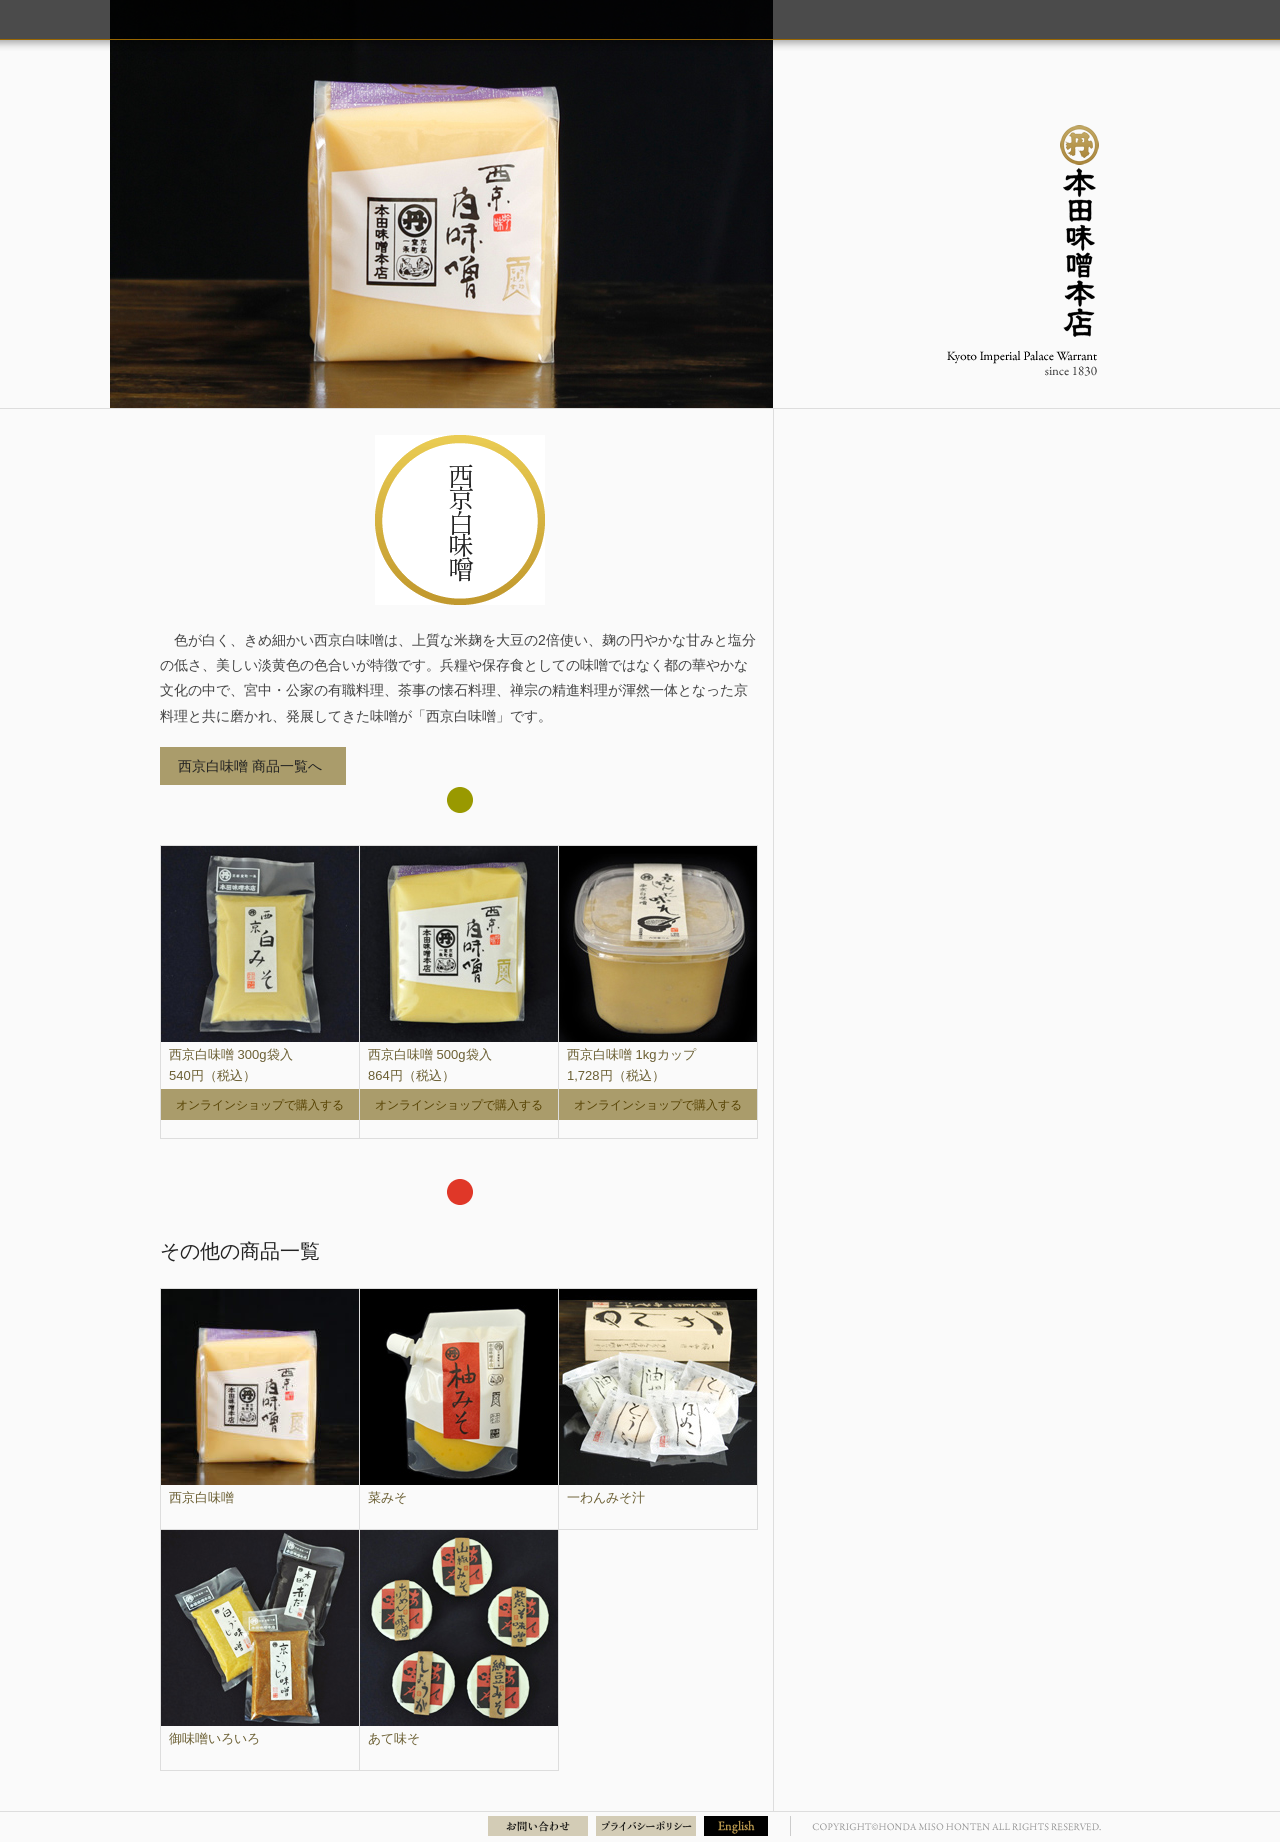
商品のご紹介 (914, 19)
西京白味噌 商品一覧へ (250, 766)
